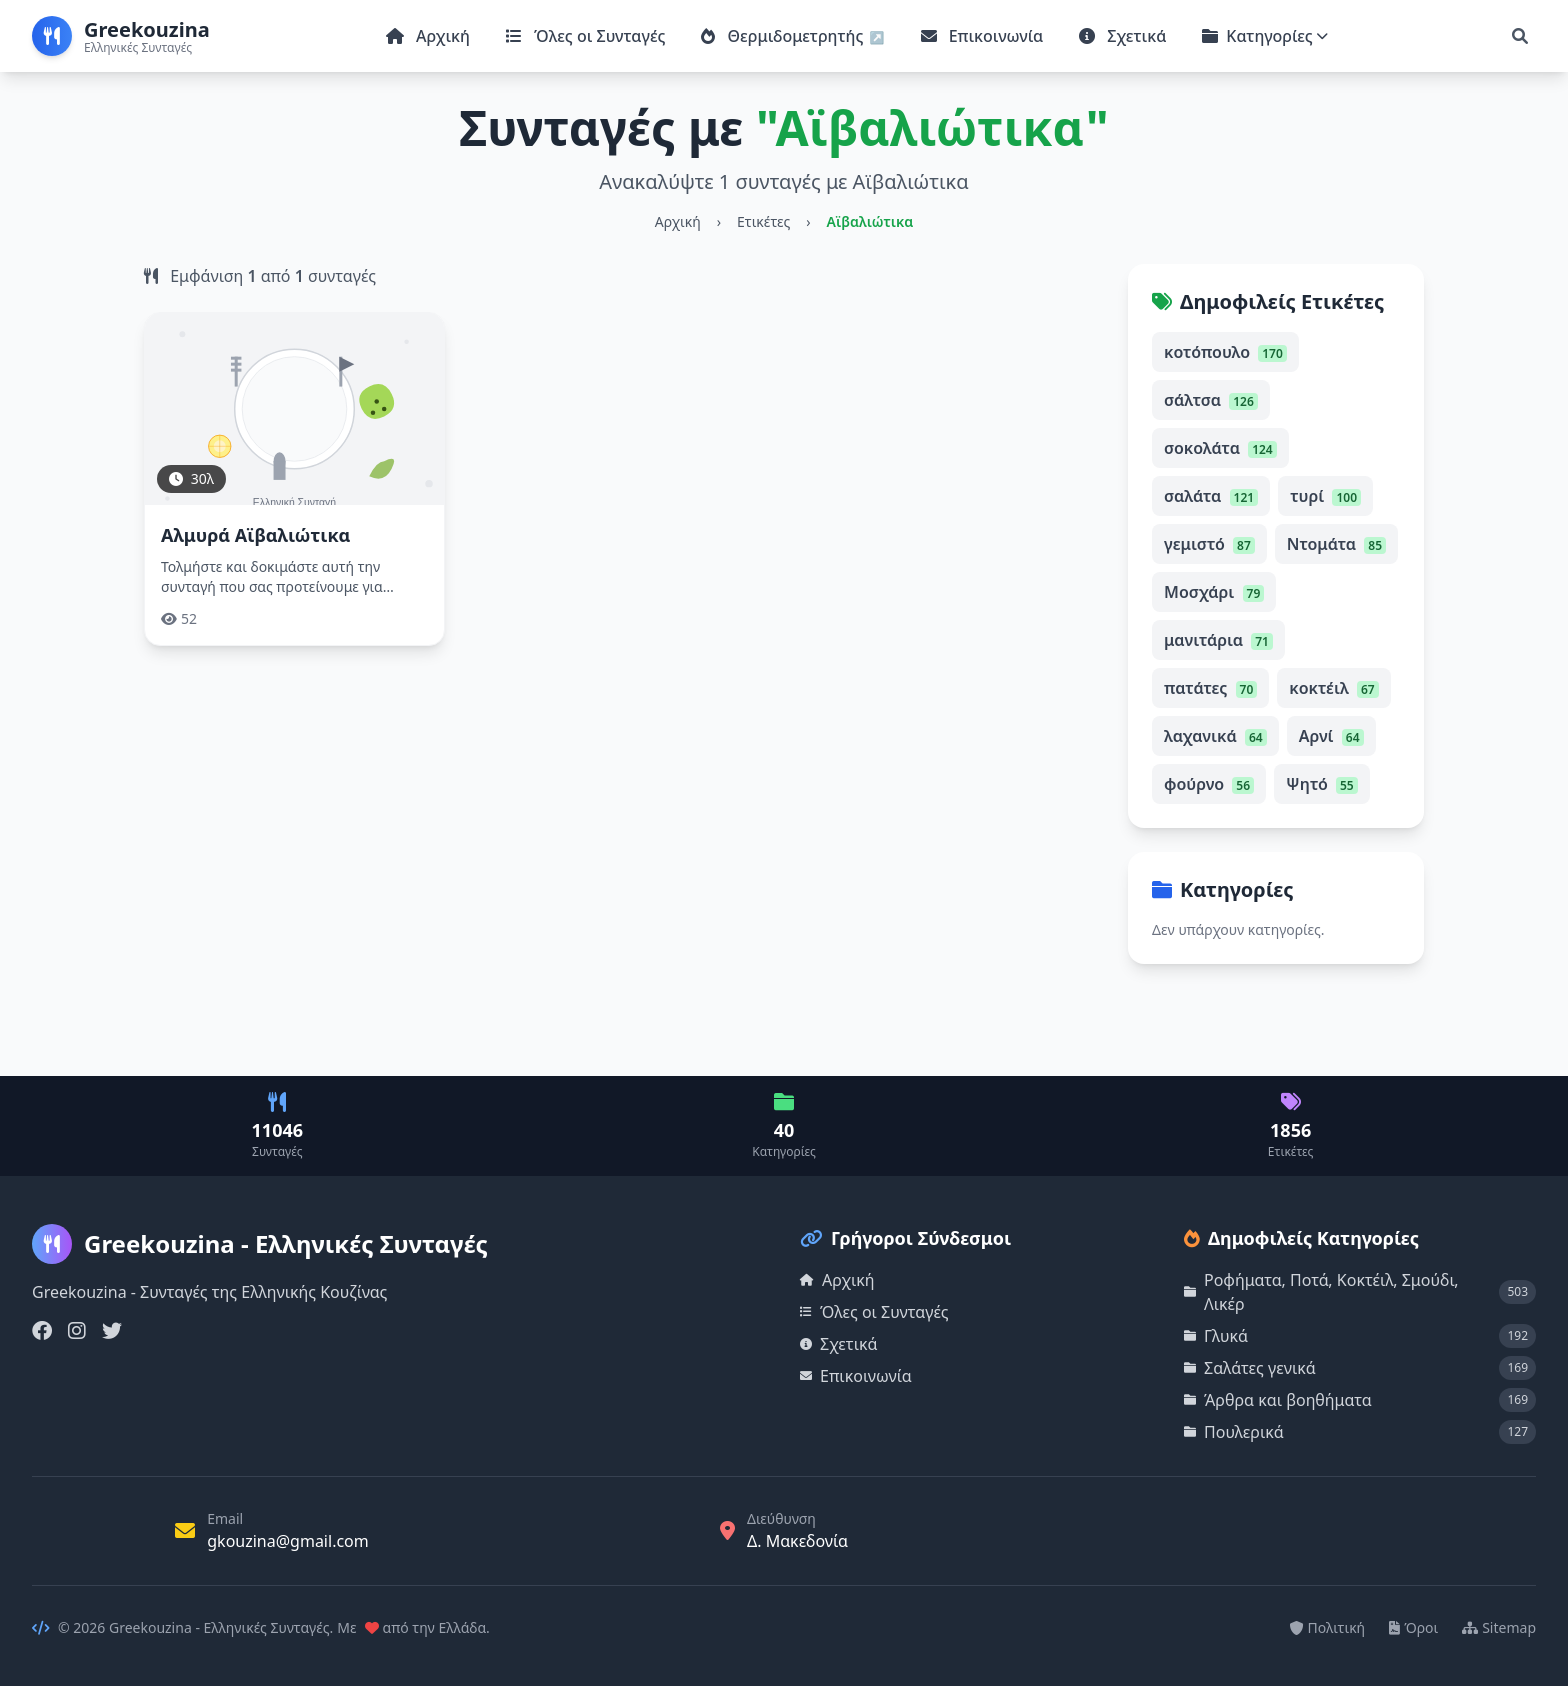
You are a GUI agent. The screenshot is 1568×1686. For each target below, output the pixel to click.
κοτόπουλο (1225, 352)
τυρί (1325, 496)
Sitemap (1499, 1627)
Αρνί (1331, 736)
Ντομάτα (1336, 544)
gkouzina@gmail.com (288, 1541)
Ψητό (1322, 784)
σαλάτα (1211, 496)
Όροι (1413, 1627)
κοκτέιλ (1333, 688)
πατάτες (1210, 688)
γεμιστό (1209, 544)
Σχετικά (1122, 36)
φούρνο (1209, 784)
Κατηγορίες (1265, 36)
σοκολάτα (1220, 448)
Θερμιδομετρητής (784, 36)
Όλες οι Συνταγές (585, 36)
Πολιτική (1328, 1627)
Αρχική (428, 36)
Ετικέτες (763, 221)
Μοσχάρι (1214, 592)
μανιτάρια (1218, 640)
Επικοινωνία (982, 36)
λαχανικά (1215, 736)
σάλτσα (1211, 400)
